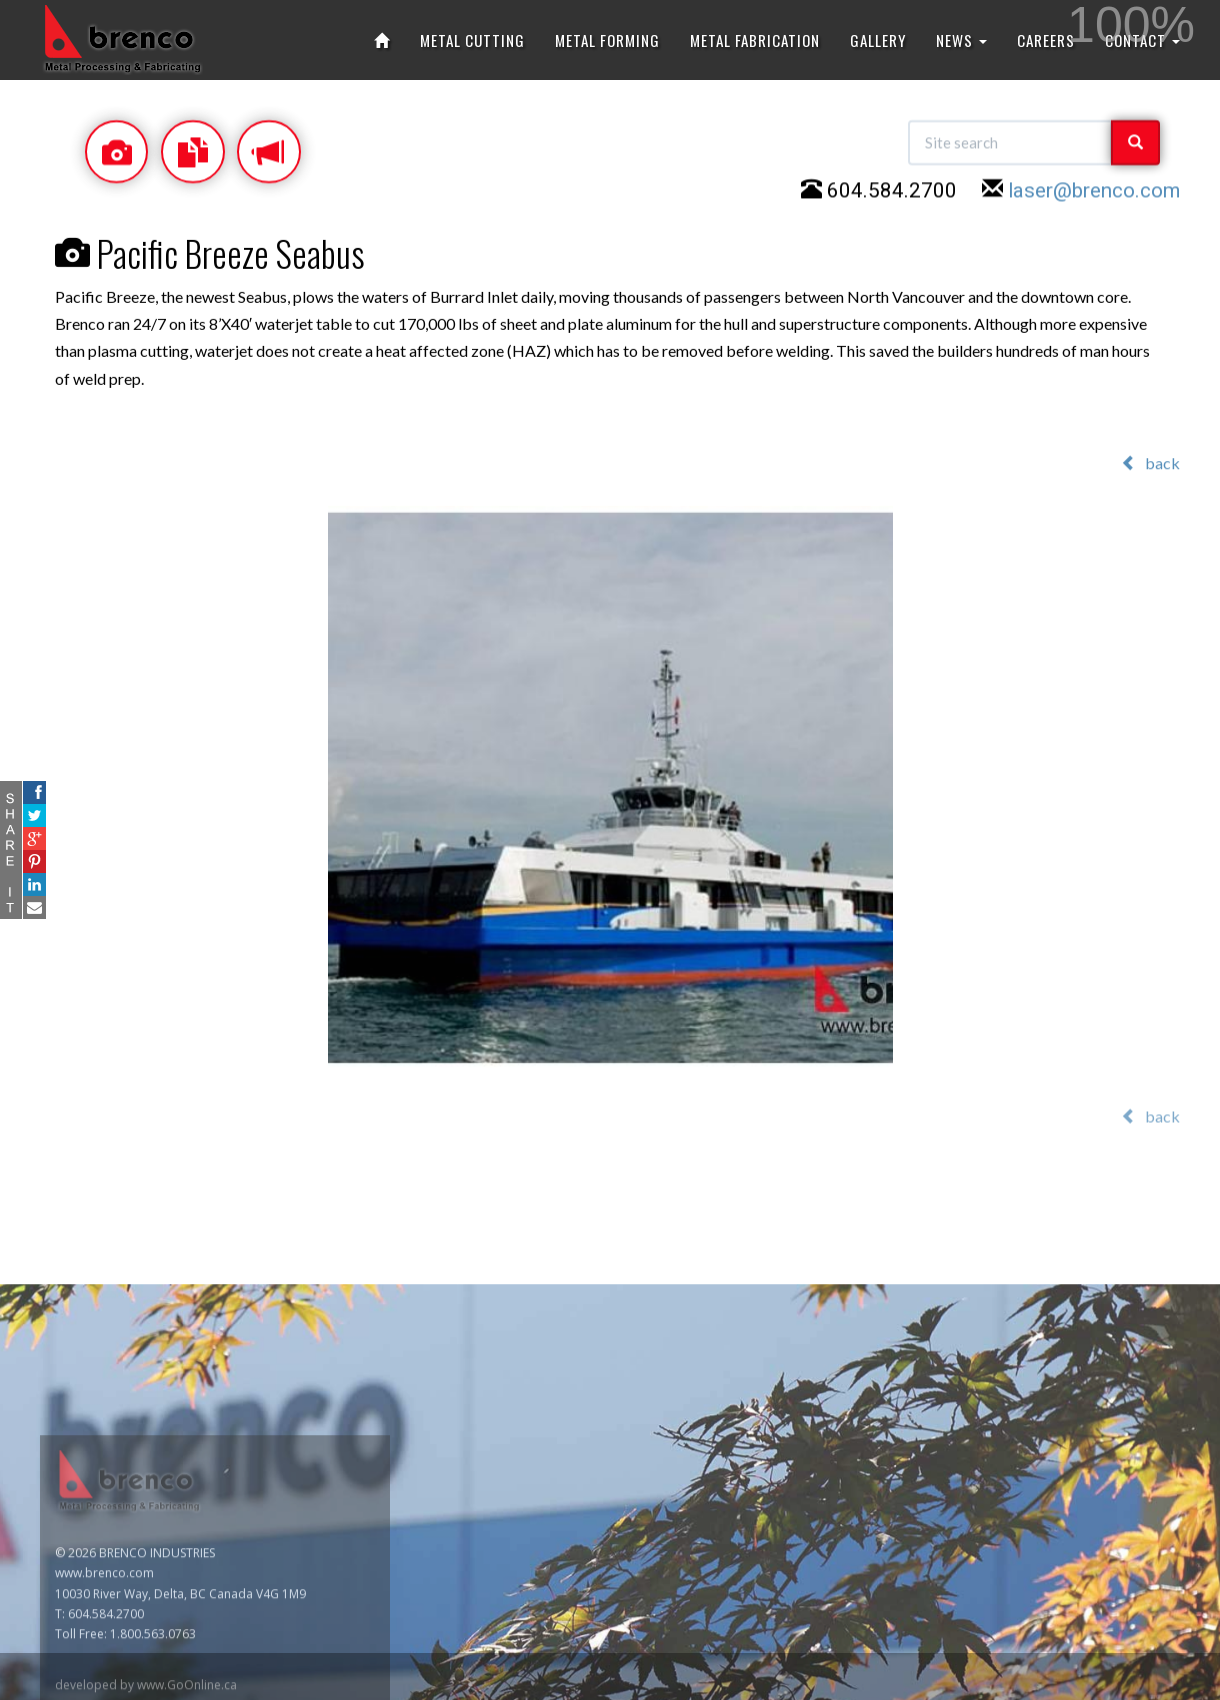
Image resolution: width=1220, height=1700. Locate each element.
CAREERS (1046, 40)
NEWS (961, 40)
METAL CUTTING (472, 40)
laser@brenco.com (1094, 194)
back (1150, 463)
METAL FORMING (607, 40)
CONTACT (1142, 40)
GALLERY (878, 40)
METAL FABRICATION (755, 40)
